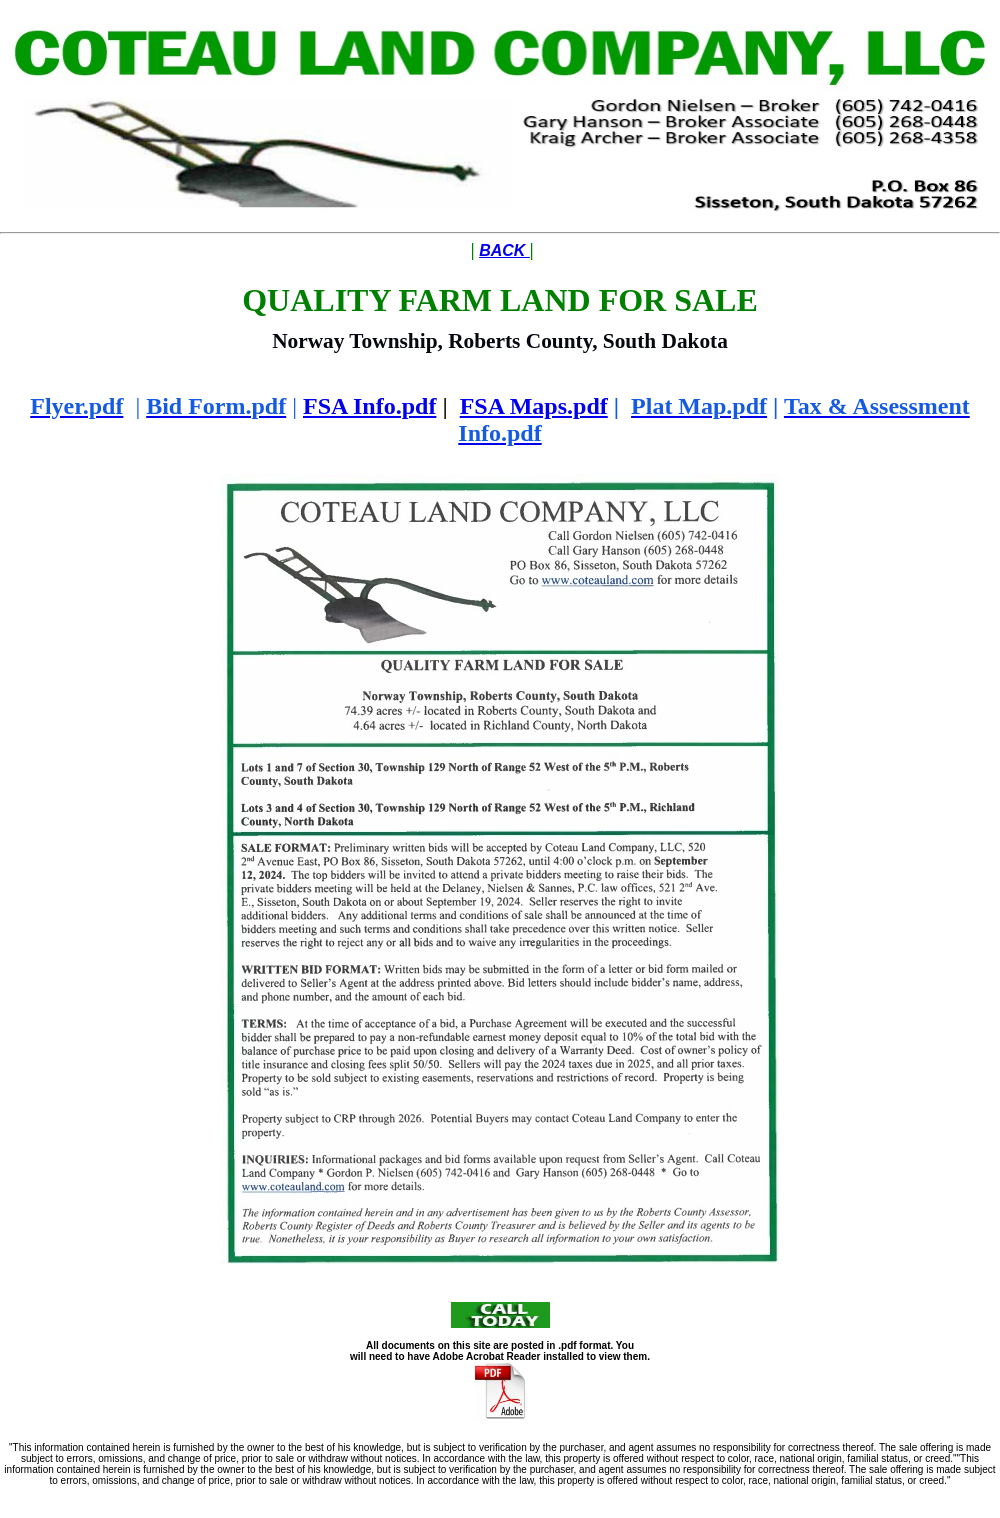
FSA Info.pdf (369, 406)
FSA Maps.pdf (534, 406)
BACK (504, 250)
